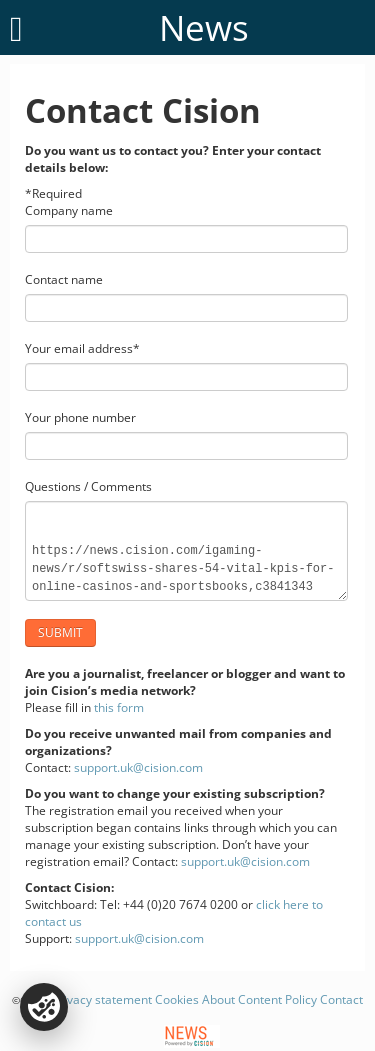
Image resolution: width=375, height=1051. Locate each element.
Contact (341, 999)
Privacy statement (102, 999)
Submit (60, 632)
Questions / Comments (88, 486)
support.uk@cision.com (138, 767)
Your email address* (82, 348)
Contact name (64, 279)
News (204, 27)
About (218, 999)
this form (119, 707)
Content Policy (277, 999)
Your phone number (80, 417)
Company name (69, 210)
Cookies (177, 999)
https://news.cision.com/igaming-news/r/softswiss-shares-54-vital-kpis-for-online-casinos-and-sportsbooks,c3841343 (186, 551)
